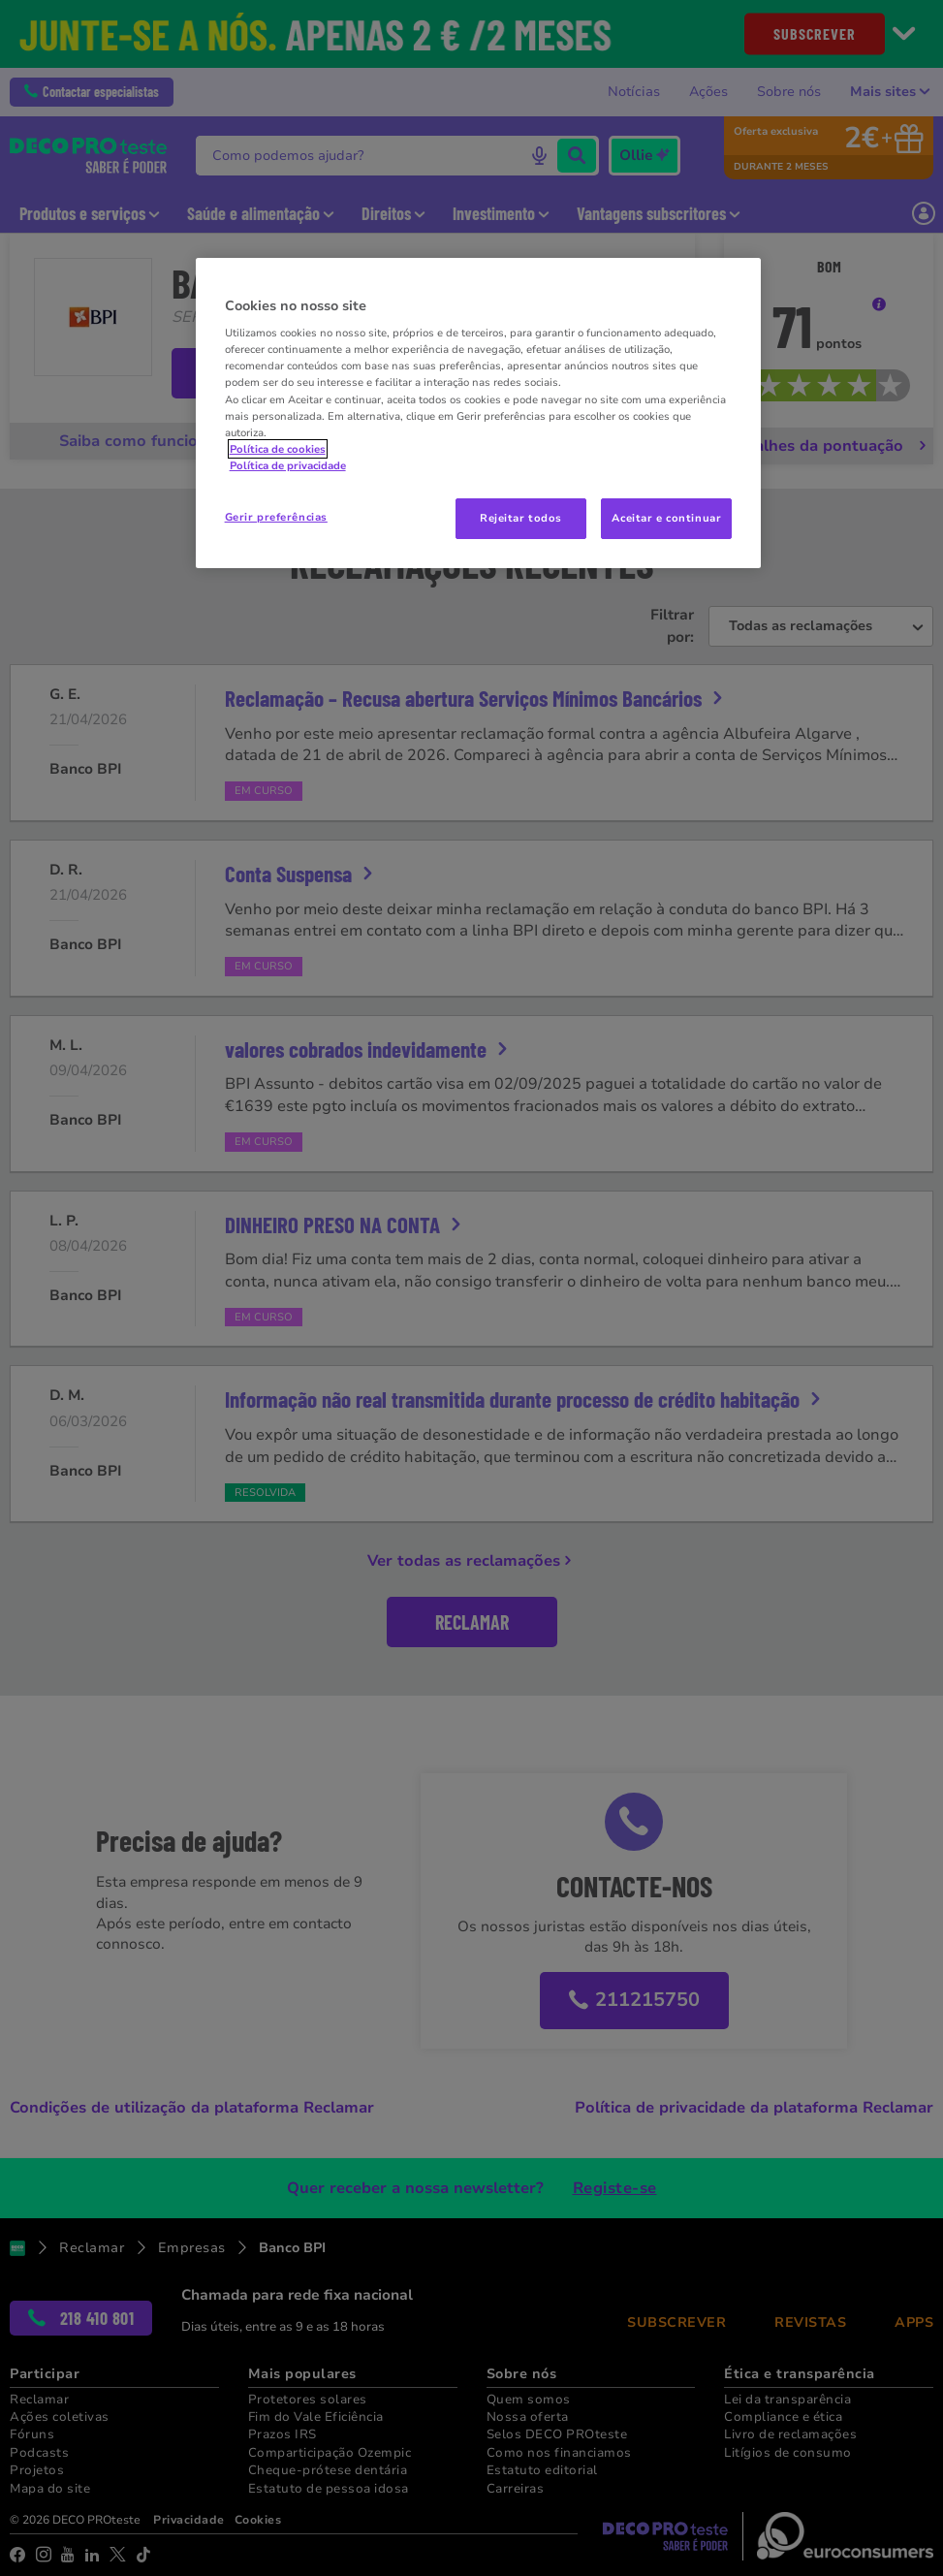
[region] (479, 413)
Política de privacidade (288, 465)
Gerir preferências (276, 517)
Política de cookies (278, 449)
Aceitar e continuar (666, 517)
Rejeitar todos (521, 517)
